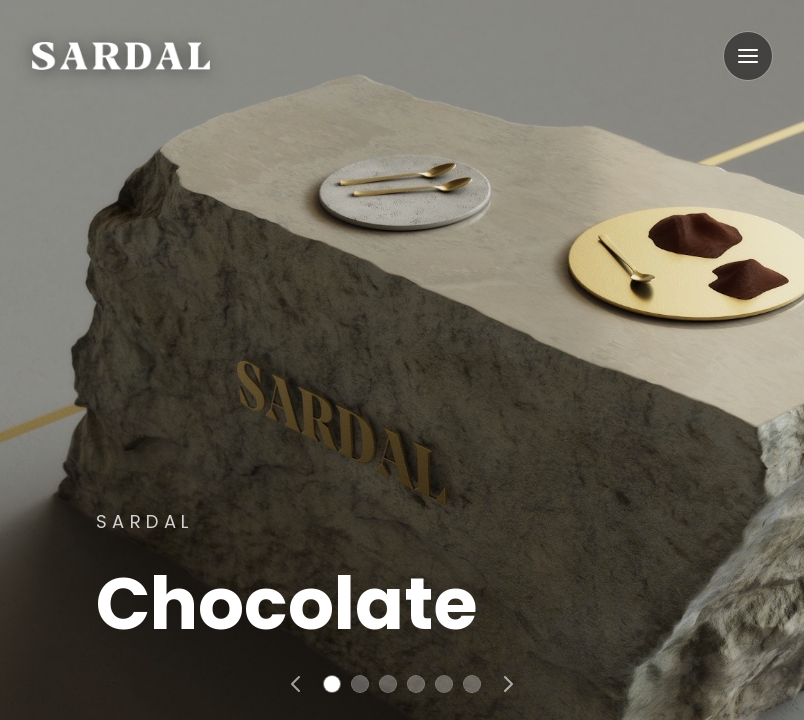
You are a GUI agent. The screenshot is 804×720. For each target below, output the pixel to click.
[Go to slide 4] (416, 684)
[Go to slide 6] (472, 684)
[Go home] (121, 56)
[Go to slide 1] (332, 684)
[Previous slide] (296, 684)
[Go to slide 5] (444, 684)
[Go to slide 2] (360, 684)
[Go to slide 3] (388, 684)
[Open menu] (748, 56)
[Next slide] (508, 684)
